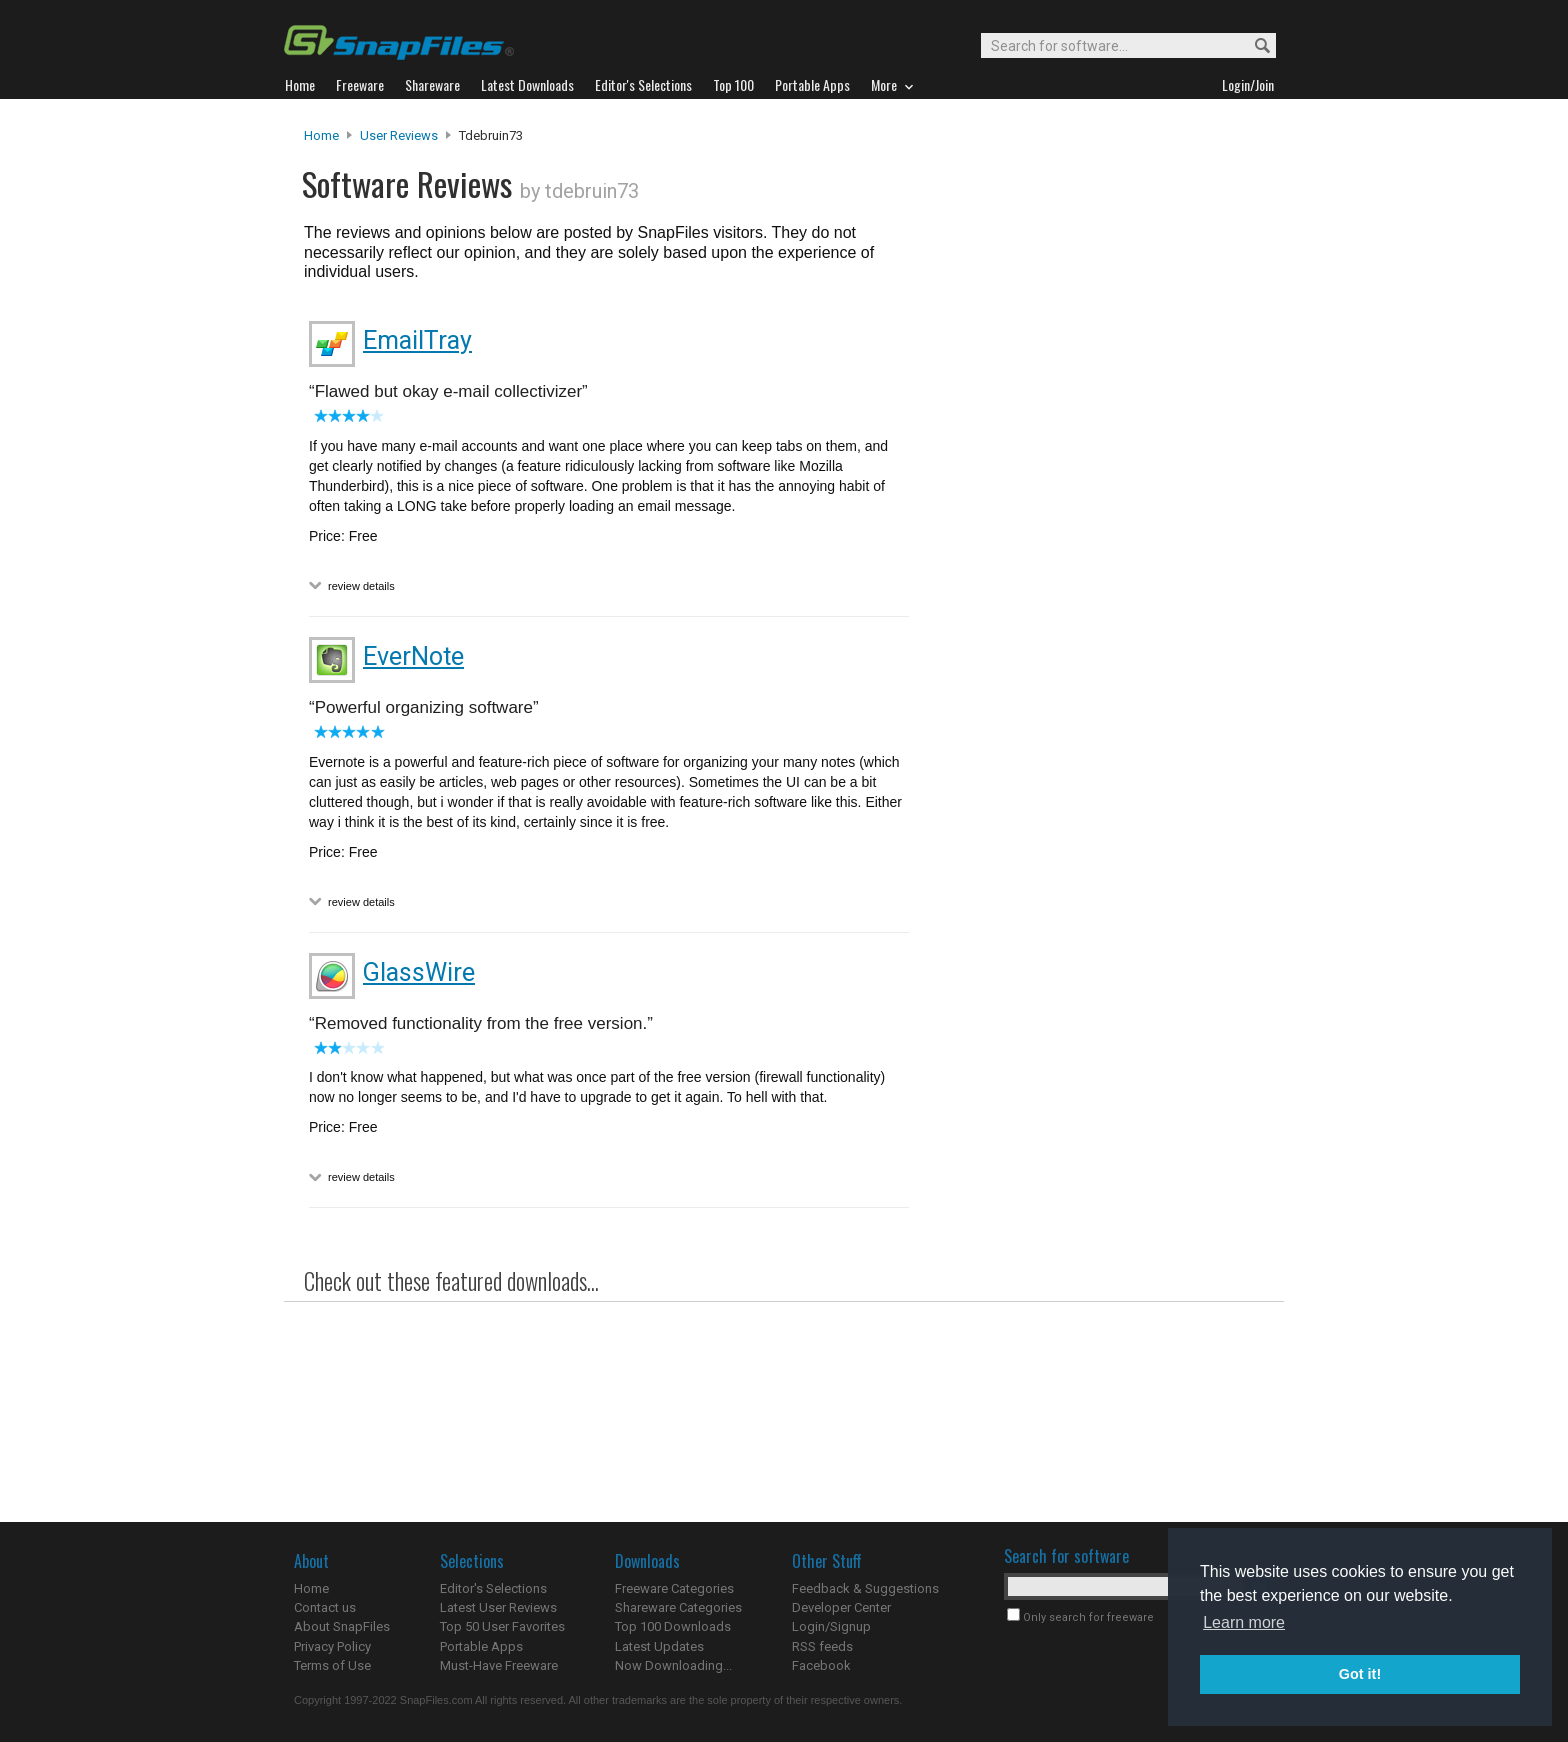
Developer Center (841, 1607)
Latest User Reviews (498, 1607)
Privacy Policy (332, 1646)
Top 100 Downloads (673, 1626)
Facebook (821, 1665)
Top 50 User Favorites (502, 1626)
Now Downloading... (673, 1665)
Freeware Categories (674, 1588)
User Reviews (399, 135)
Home (321, 135)
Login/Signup (831, 1626)
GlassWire (419, 972)
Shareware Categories (678, 1607)
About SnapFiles (342, 1626)
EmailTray (417, 340)
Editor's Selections (493, 1588)
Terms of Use (332, 1665)
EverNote (413, 656)
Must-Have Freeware (499, 1665)
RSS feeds (822, 1646)
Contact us (325, 1607)
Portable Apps (481, 1646)
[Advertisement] (1094, 533)
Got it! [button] (1360, 1674)
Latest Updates (659, 1646)
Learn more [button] (1244, 1622)
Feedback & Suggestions (865, 1588)
